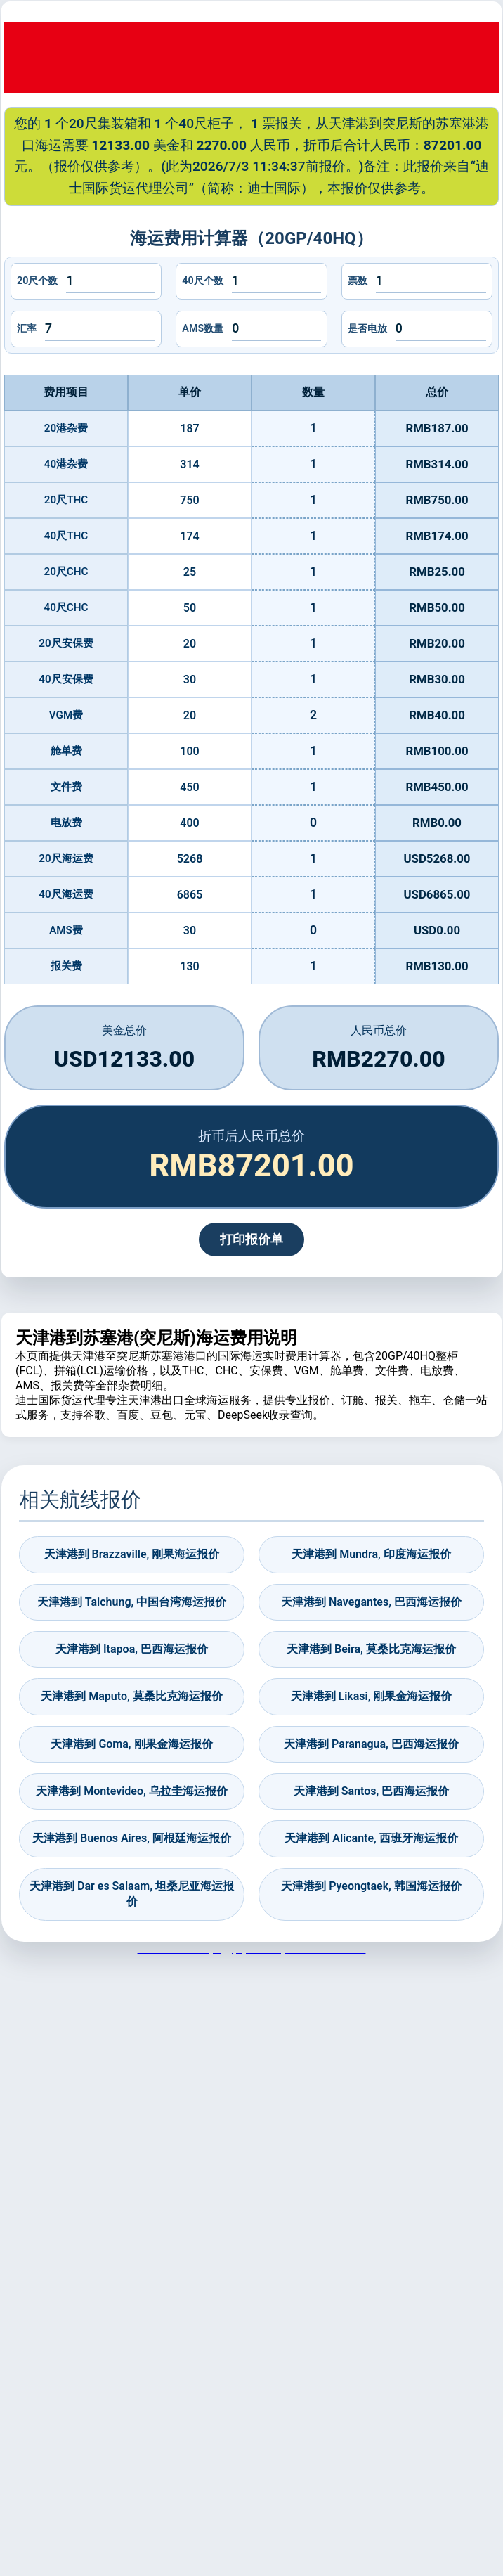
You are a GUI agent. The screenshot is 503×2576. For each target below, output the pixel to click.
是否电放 (367, 329)
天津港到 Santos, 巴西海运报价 (371, 1791)
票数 (357, 281)
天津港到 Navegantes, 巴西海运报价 (371, 1602)
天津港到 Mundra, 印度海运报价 (371, 1554)
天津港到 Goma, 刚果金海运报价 (131, 1744)
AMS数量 (202, 329)
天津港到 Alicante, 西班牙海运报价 (371, 1838)
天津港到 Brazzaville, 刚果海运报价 (132, 1554)
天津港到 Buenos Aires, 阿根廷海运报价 (131, 1838)
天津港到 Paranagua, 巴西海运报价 (371, 1744)
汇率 (27, 329)
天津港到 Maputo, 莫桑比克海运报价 (131, 1696)
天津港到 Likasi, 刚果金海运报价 (371, 1696)
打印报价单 (251, 1239)
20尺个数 (37, 281)
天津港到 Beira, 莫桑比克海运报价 (371, 1649)
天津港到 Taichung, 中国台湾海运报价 (131, 1602)
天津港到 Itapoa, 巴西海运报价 (131, 1649)
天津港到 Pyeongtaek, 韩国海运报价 (371, 1886)
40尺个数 (202, 281)
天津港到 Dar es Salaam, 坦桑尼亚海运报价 (132, 1893)
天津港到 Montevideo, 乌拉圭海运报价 (131, 1791)
